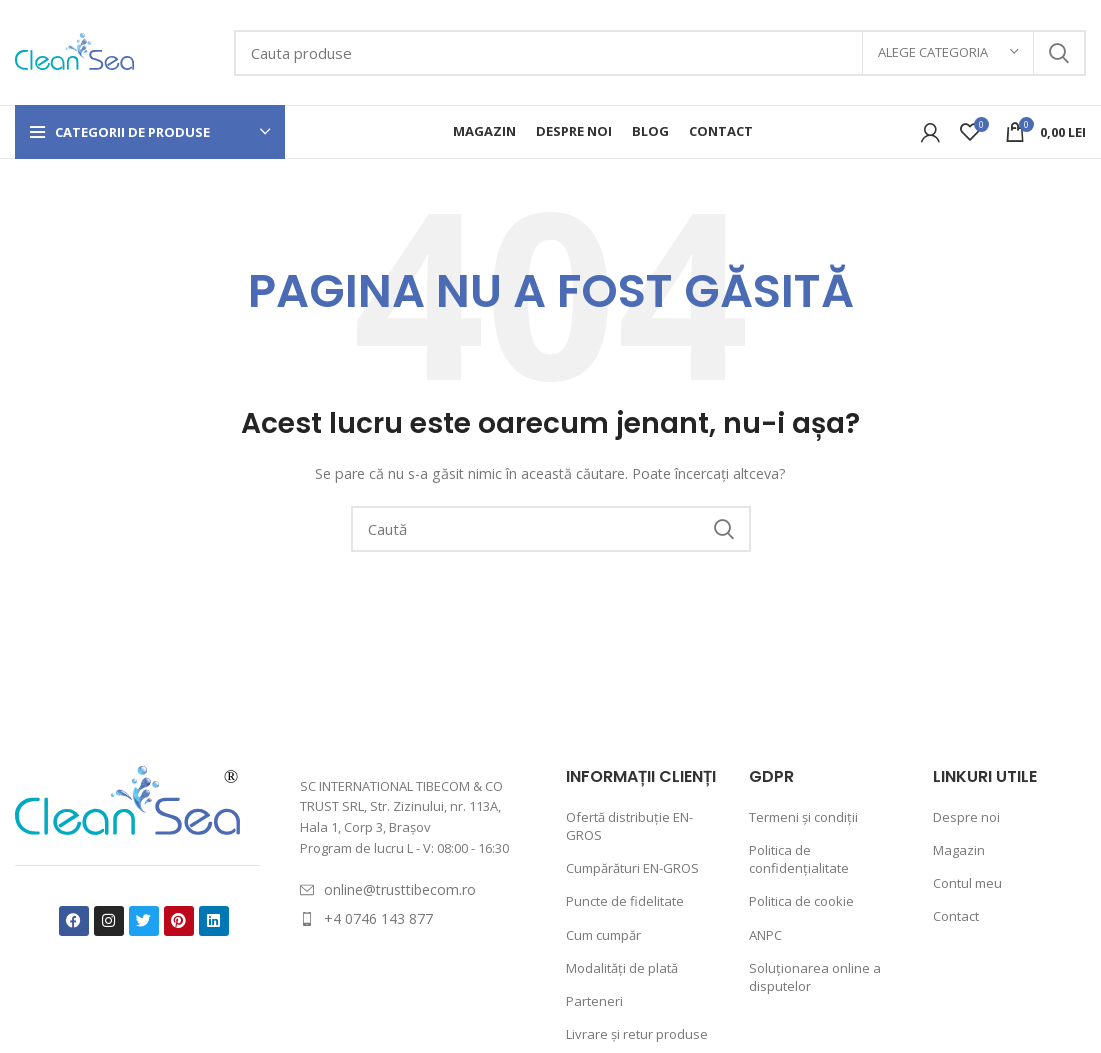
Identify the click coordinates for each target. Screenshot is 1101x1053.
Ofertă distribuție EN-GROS (629, 826)
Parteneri (594, 1001)
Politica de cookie (801, 901)
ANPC (765, 935)
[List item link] (412, 890)
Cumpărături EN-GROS (632, 868)
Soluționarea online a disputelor (815, 977)
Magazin (959, 850)
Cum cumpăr (603, 935)
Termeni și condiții (803, 817)
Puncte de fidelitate (625, 901)
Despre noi (966, 817)
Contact (956, 916)
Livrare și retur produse (637, 1034)
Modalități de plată (622, 968)
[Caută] (660, 53)
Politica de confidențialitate (799, 859)
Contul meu (967, 883)
